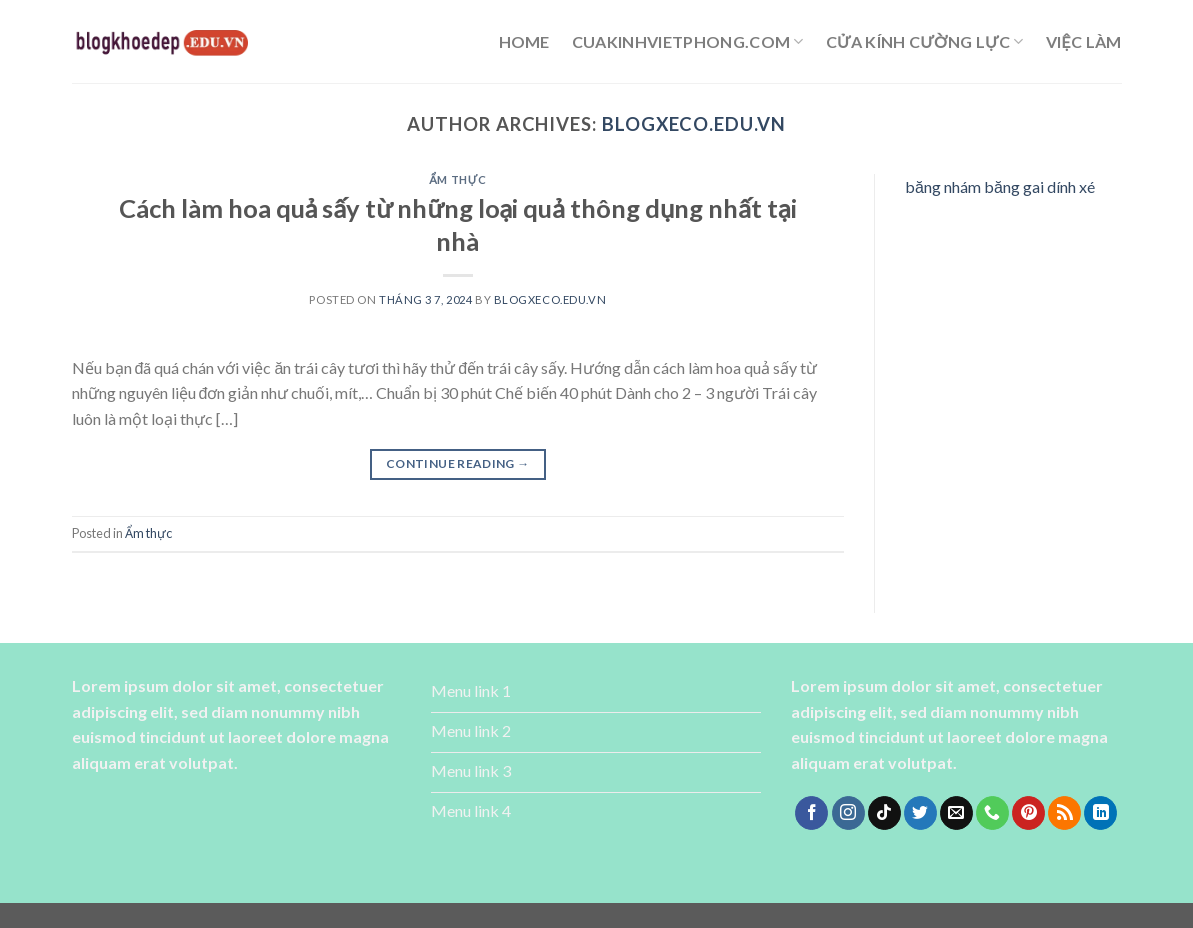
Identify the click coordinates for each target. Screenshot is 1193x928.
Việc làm (1084, 41)
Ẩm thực (457, 179)
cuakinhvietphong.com (688, 42)
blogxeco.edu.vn (694, 124)
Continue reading (458, 463)
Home (524, 41)
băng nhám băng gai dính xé (1000, 186)
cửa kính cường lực (925, 42)
